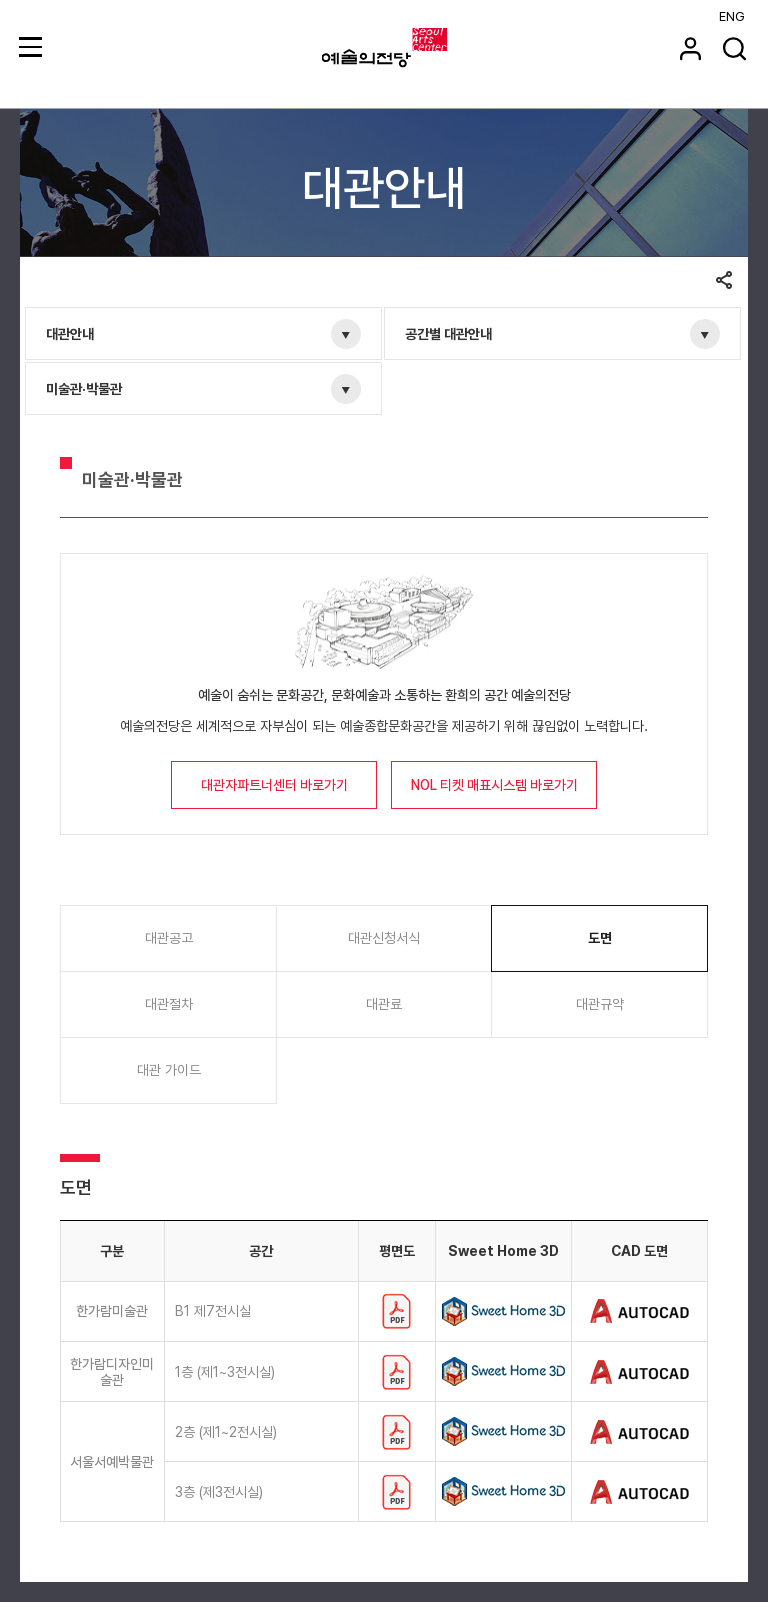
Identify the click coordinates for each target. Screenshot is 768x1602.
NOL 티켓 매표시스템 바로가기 (494, 785)
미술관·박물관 (84, 389)
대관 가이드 (169, 1070)
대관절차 (169, 1004)
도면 (600, 938)
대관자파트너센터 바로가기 (274, 785)
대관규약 (600, 1004)
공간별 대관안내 (448, 334)
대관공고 (169, 938)
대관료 (384, 1004)
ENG (732, 16)
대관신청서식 (384, 938)
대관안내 (70, 334)
